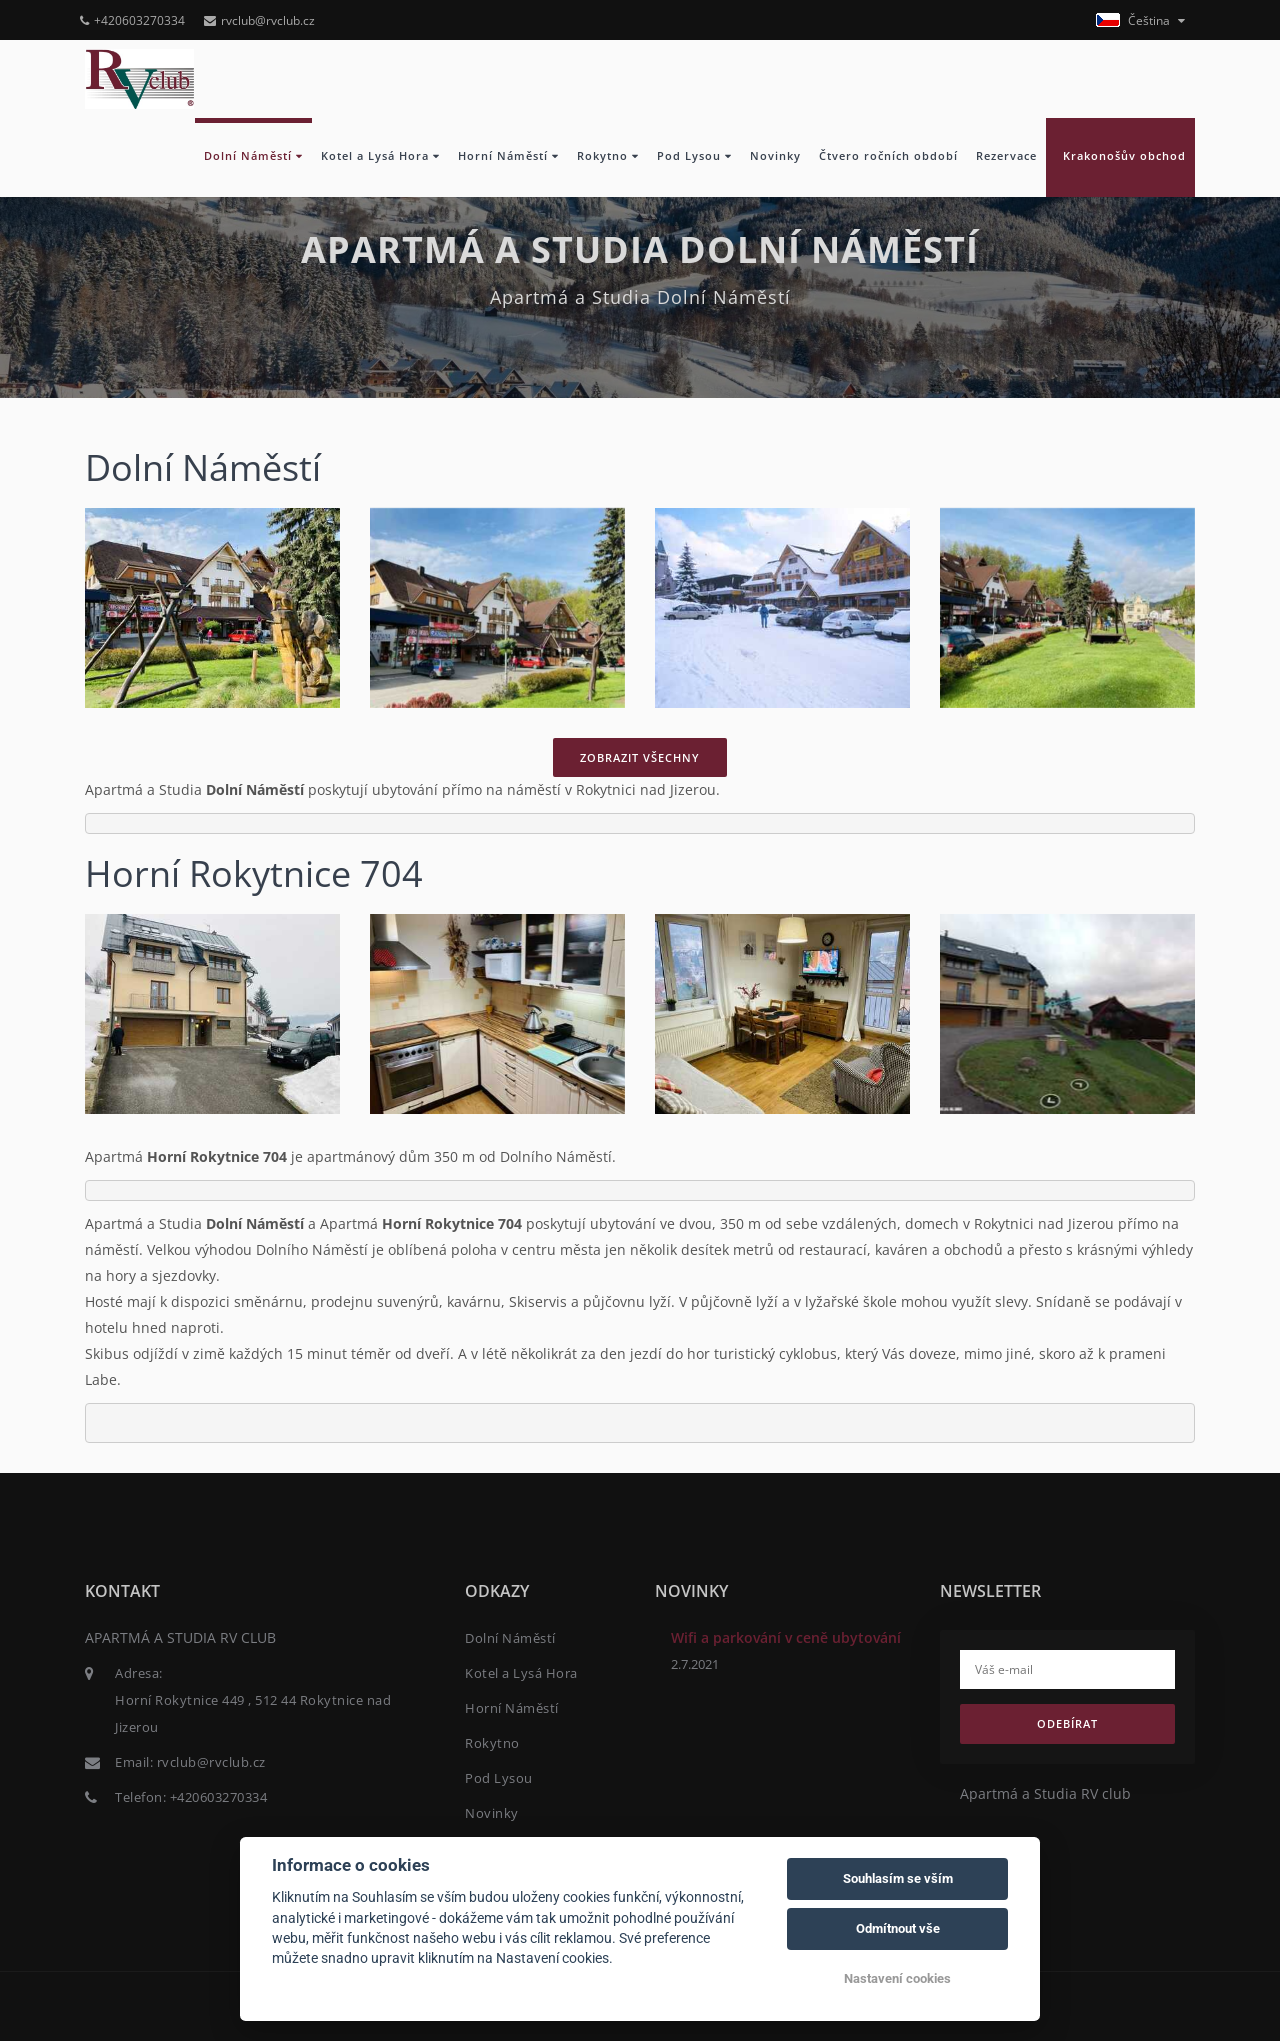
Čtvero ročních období (888, 156)
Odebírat (1067, 1723)
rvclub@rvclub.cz (259, 20)
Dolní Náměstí (253, 156)
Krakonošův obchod (1120, 156)
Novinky (775, 156)
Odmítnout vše (898, 1928)
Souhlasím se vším (898, 1878)
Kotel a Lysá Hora (380, 156)
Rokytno (608, 156)
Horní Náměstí (508, 156)
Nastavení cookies (897, 1978)
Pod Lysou (694, 156)
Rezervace (1006, 156)
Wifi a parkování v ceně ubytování (786, 1637)
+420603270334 (132, 20)
